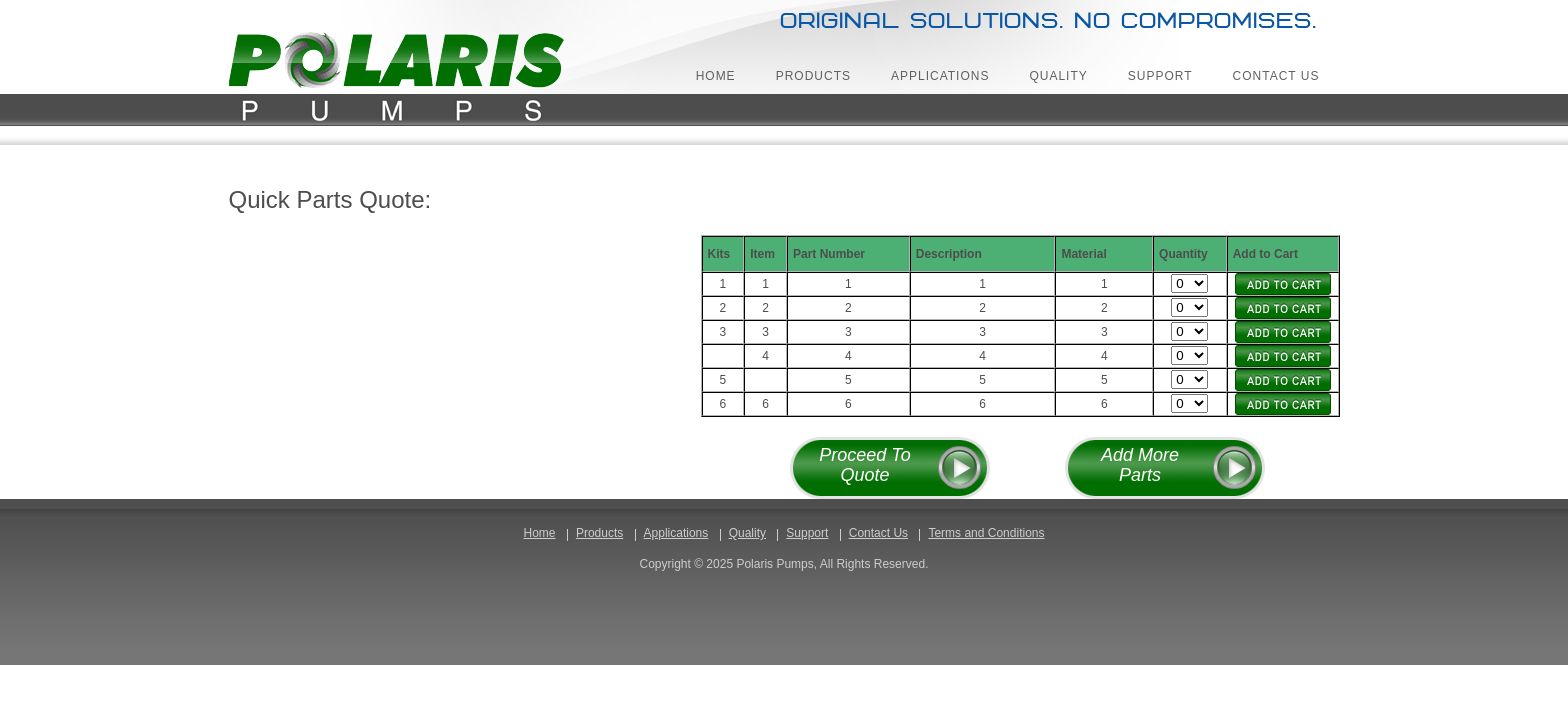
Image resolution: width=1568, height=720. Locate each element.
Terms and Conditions (986, 533)
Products (813, 76)
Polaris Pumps (399, 79)
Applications (940, 76)
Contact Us (1276, 76)
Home (716, 76)
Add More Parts (1140, 465)
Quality (1058, 76)
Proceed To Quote (864, 465)
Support (1160, 76)
